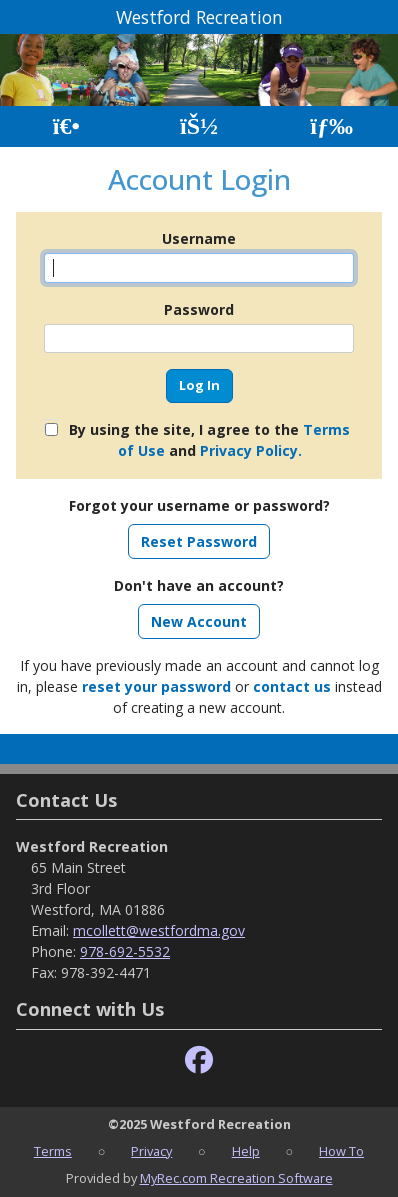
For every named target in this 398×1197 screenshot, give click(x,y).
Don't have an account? (199, 585)
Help (246, 1151)
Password (199, 309)
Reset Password (199, 541)
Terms (53, 1151)
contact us (292, 686)
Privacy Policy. (251, 450)
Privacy (151, 1151)
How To (341, 1151)
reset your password (156, 686)
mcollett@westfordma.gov (159, 930)
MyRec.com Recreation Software (236, 1178)
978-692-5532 (125, 951)
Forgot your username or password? (199, 505)
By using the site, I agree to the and (209, 440)
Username (199, 238)
